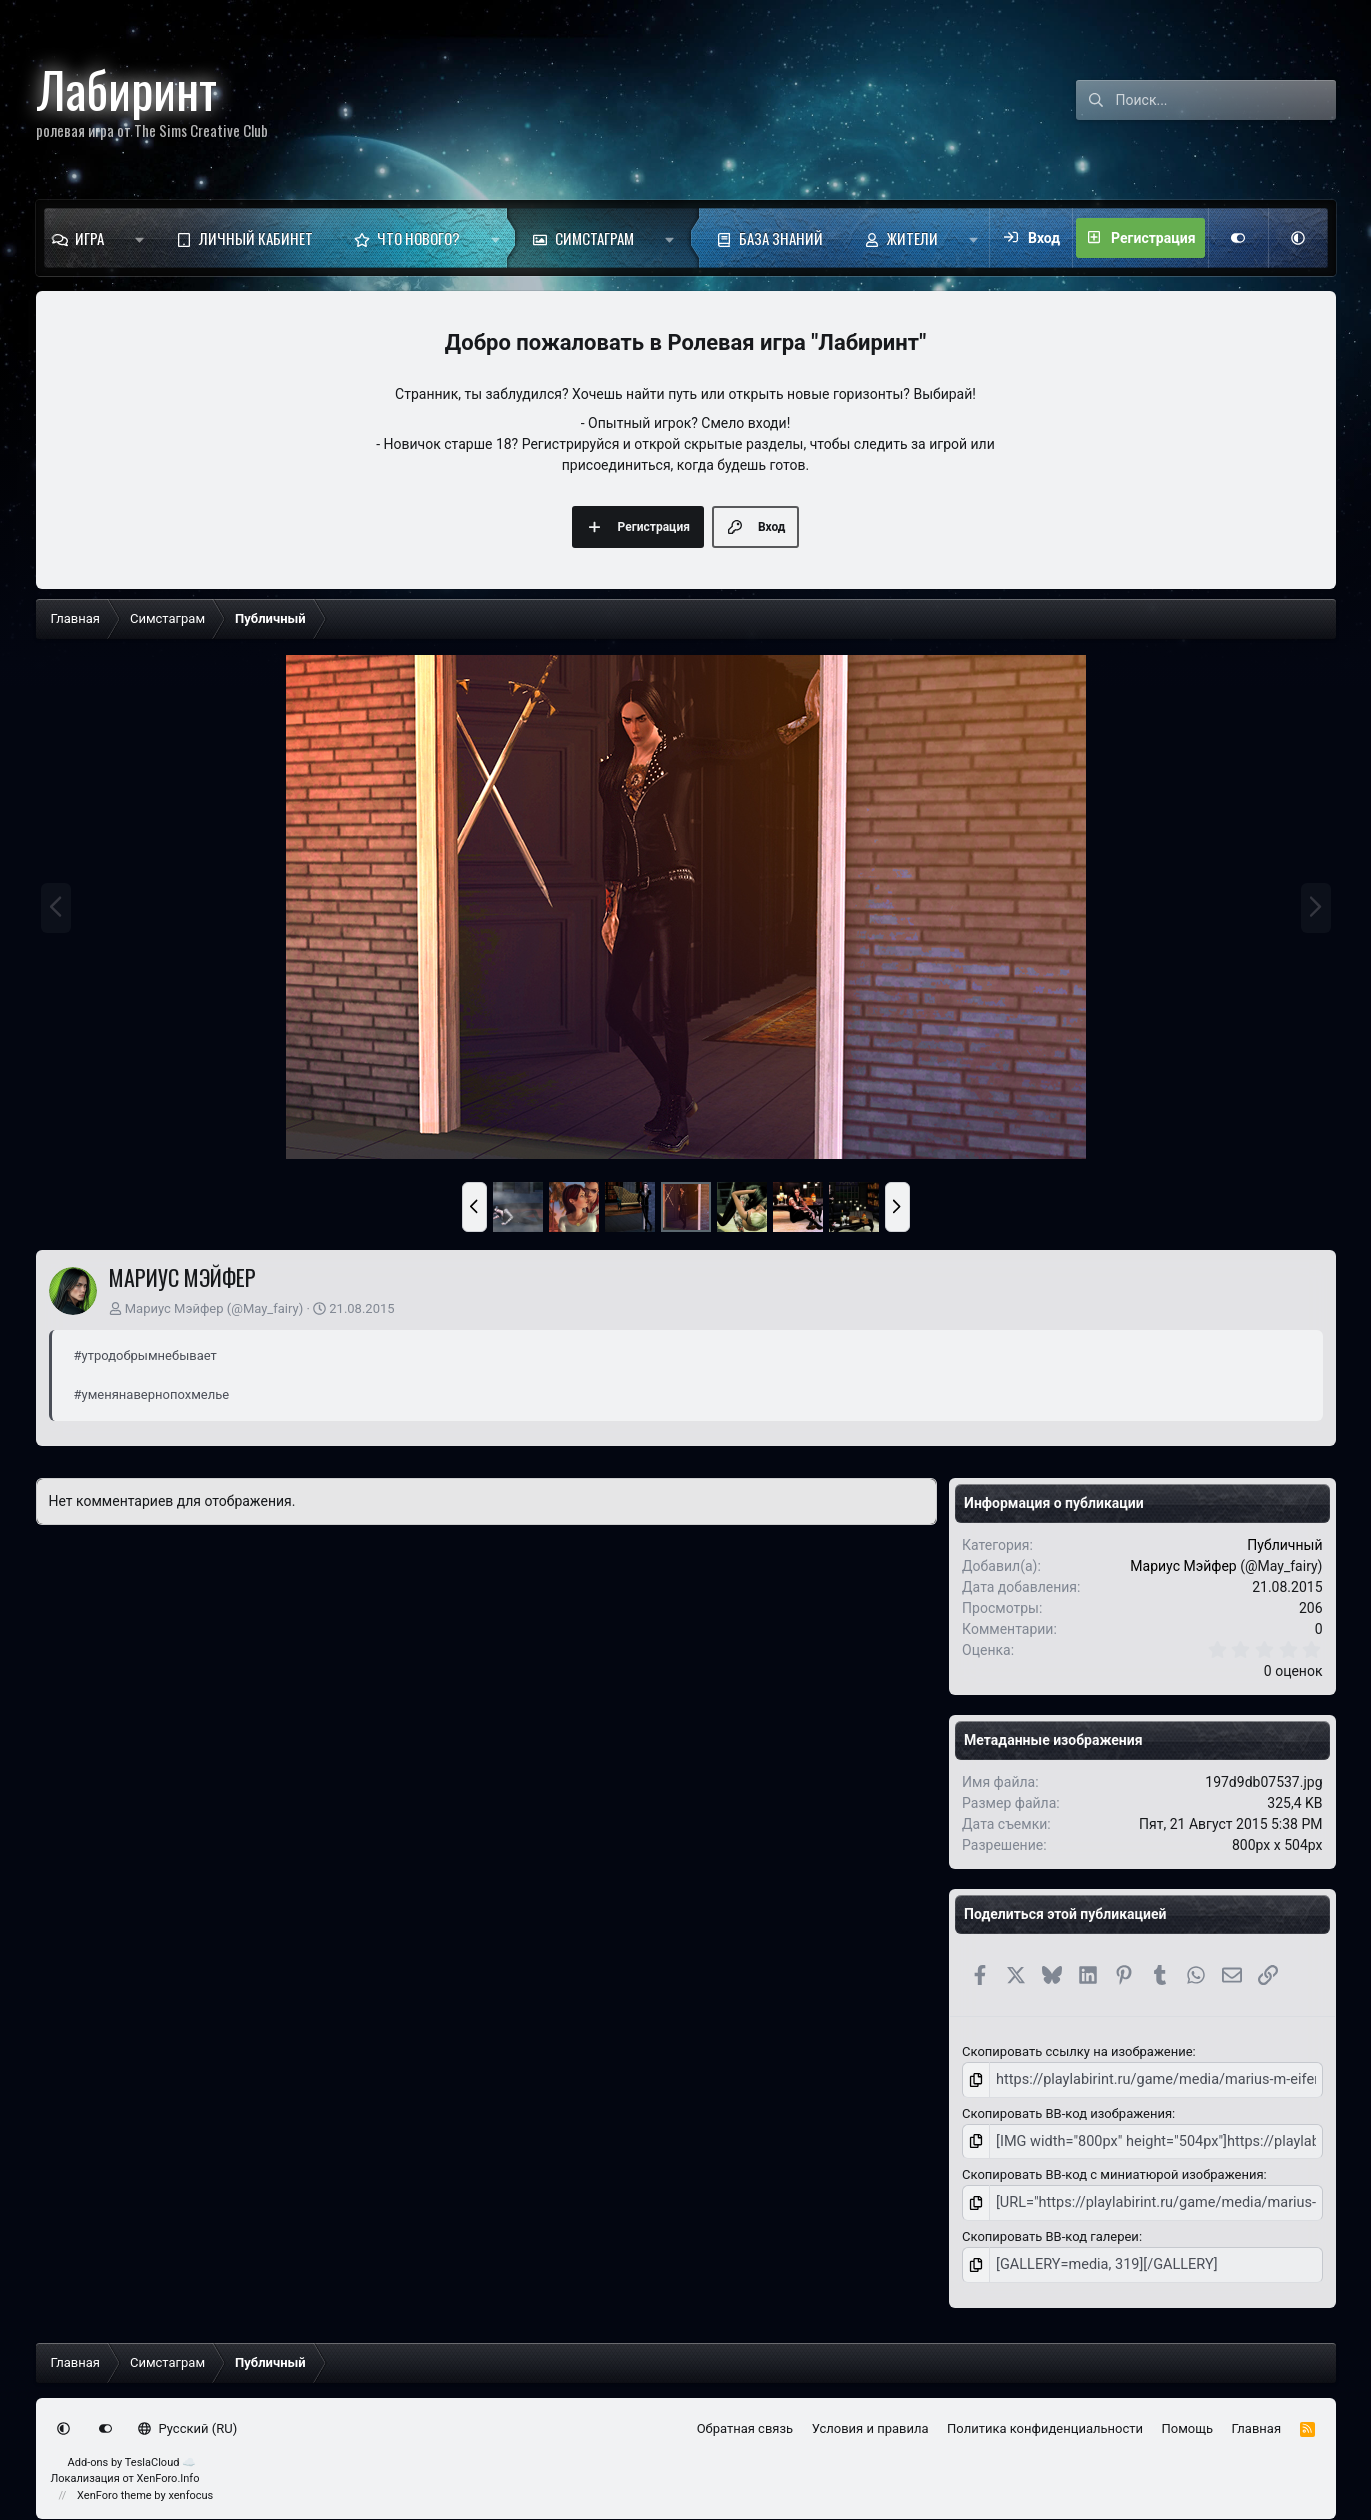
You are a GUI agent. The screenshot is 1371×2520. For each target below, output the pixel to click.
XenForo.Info (168, 2469)
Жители (912, 238)
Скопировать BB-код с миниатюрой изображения (1112, 2170)
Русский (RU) (187, 2419)
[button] (139, 238)
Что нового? (418, 238)
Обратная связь (745, 2419)
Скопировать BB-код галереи (1050, 2229)
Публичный (1284, 1545)
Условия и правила (870, 2419)
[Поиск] (1226, 100)
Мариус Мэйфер (174, 1308)
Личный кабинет (256, 238)
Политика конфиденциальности (1045, 2419)
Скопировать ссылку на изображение (1077, 2051)
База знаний (781, 238)
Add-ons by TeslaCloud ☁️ (132, 2453)
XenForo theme (114, 2486)
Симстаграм (594, 238)
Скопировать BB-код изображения (1067, 2110)
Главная (1256, 2419)
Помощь (1188, 2419)
